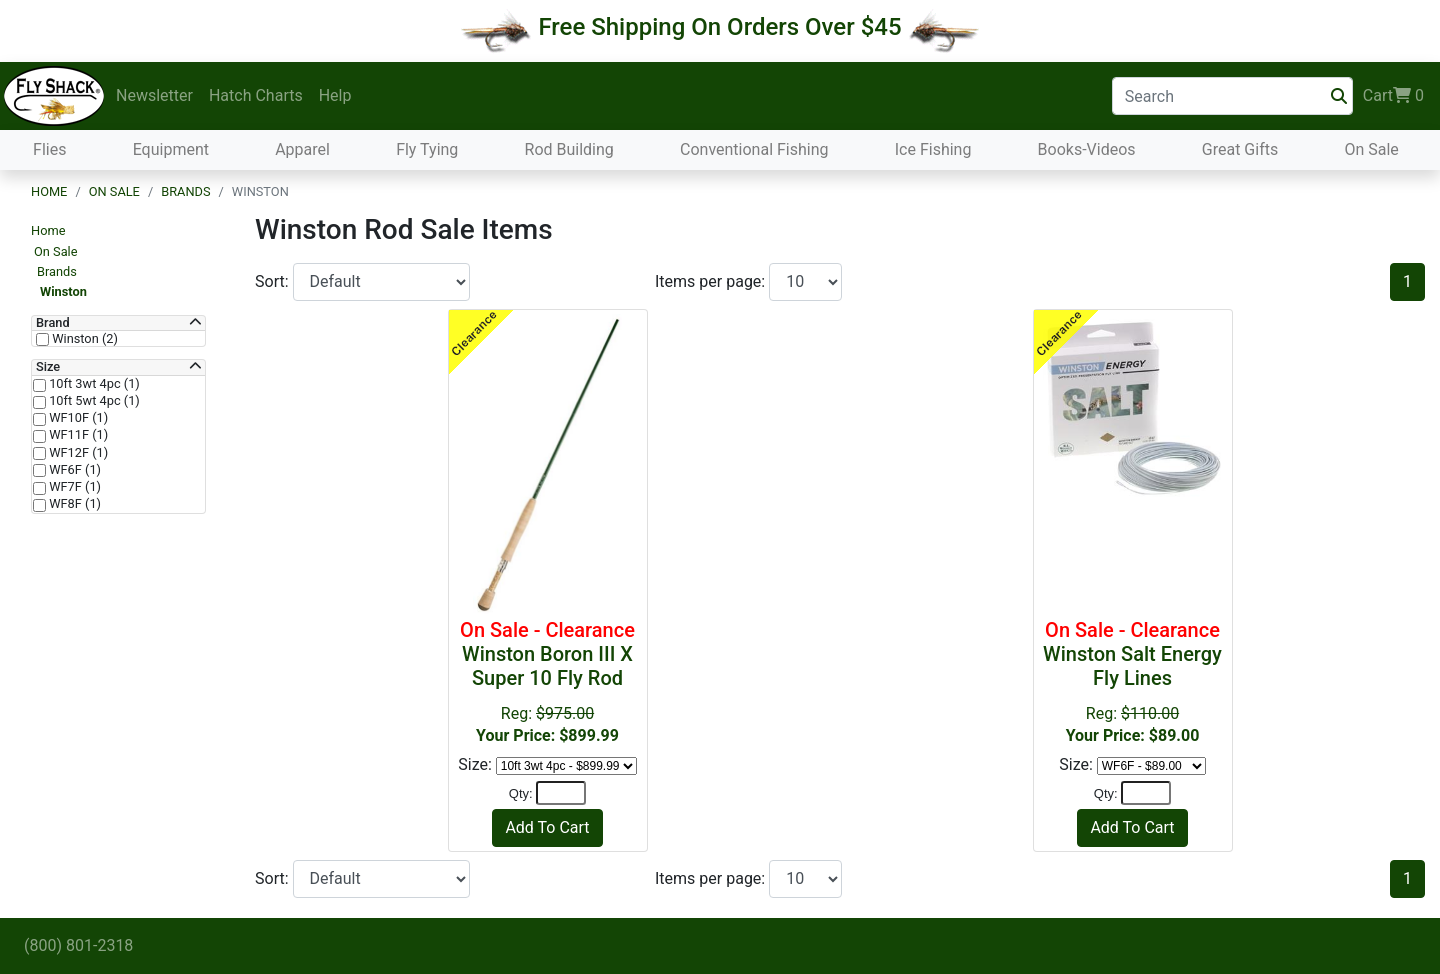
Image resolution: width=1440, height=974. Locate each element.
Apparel (302, 149)
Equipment (171, 149)
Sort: (274, 281)
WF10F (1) (77, 418)
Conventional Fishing (754, 149)
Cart (1393, 96)
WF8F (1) (73, 504)
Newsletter (154, 95)
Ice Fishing (933, 149)
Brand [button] (53, 323)
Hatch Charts (256, 95)
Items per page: (712, 281)
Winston (63, 291)
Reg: (548, 681)
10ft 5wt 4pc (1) (93, 401)
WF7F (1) (73, 487)
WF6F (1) (73, 470)
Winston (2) (83, 339)
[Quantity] (561, 793)
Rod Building (569, 149)
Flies (49, 149)
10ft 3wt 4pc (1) (93, 384)
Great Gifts (1240, 149)
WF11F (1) (77, 435)
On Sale (1371, 149)
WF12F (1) (77, 453)
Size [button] (48, 367)
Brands (185, 191)
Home (49, 191)
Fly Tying (427, 149)
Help (335, 95)
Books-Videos (1087, 149)
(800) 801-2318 (78, 945)
